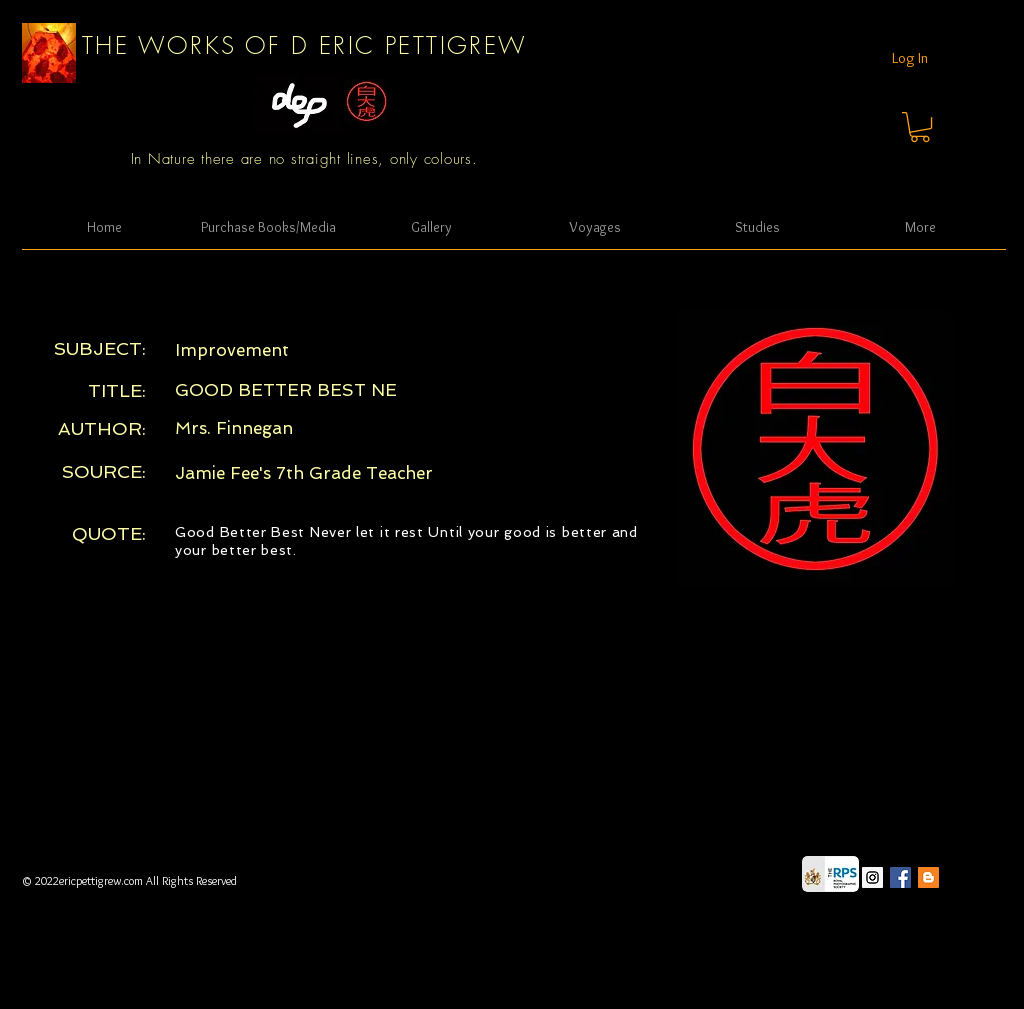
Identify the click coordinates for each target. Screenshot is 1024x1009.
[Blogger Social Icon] (928, 877)
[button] (920, 127)
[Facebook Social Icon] (900, 877)
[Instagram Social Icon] (872, 877)
